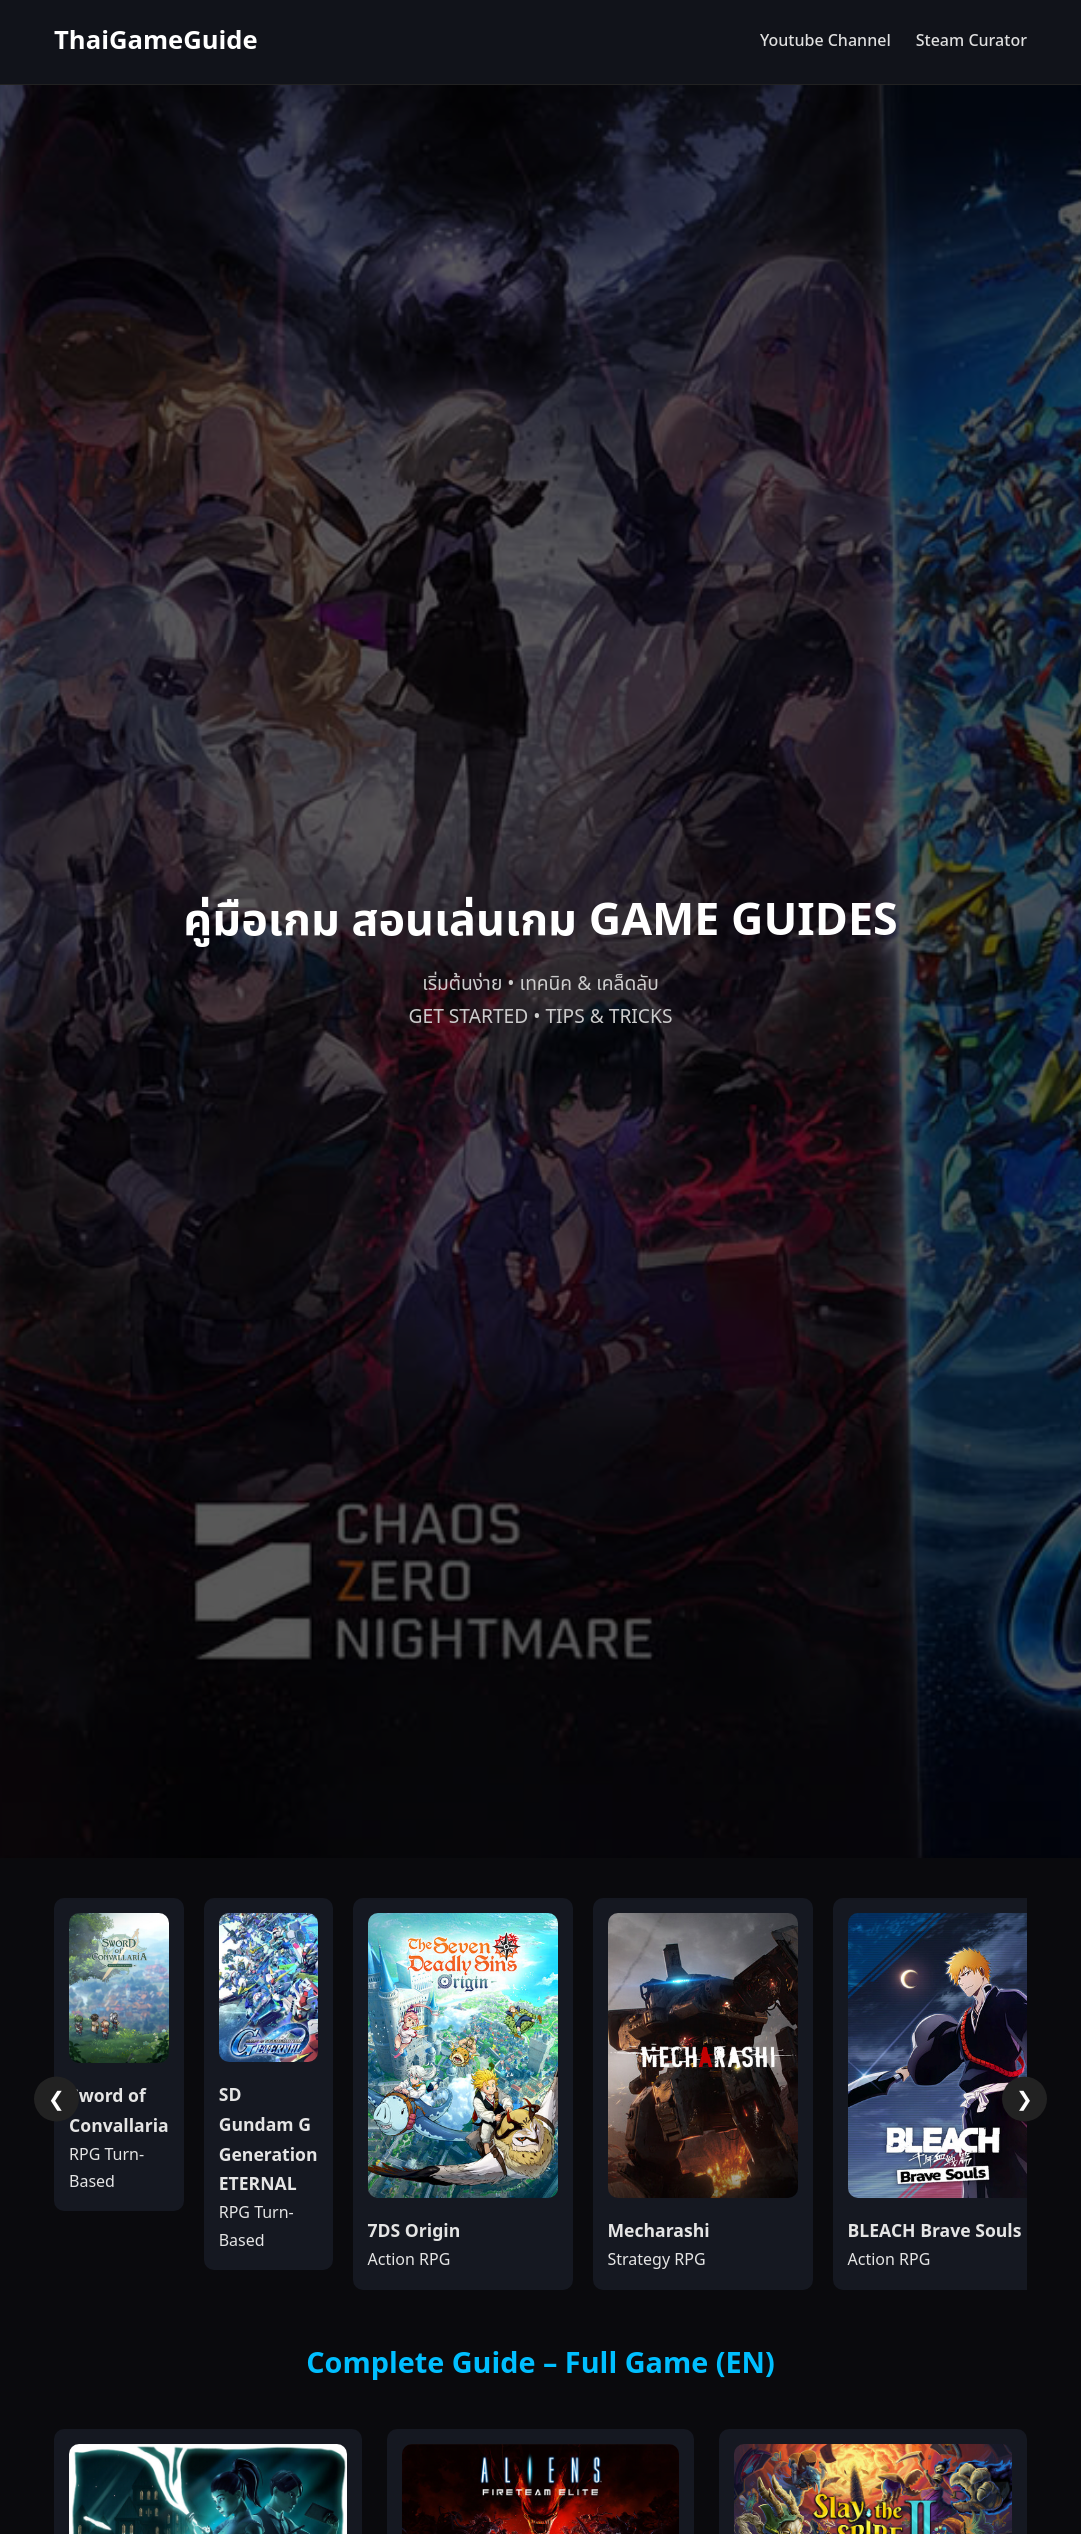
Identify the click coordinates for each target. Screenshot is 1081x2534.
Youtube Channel (825, 41)
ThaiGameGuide (156, 41)
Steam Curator (971, 41)
